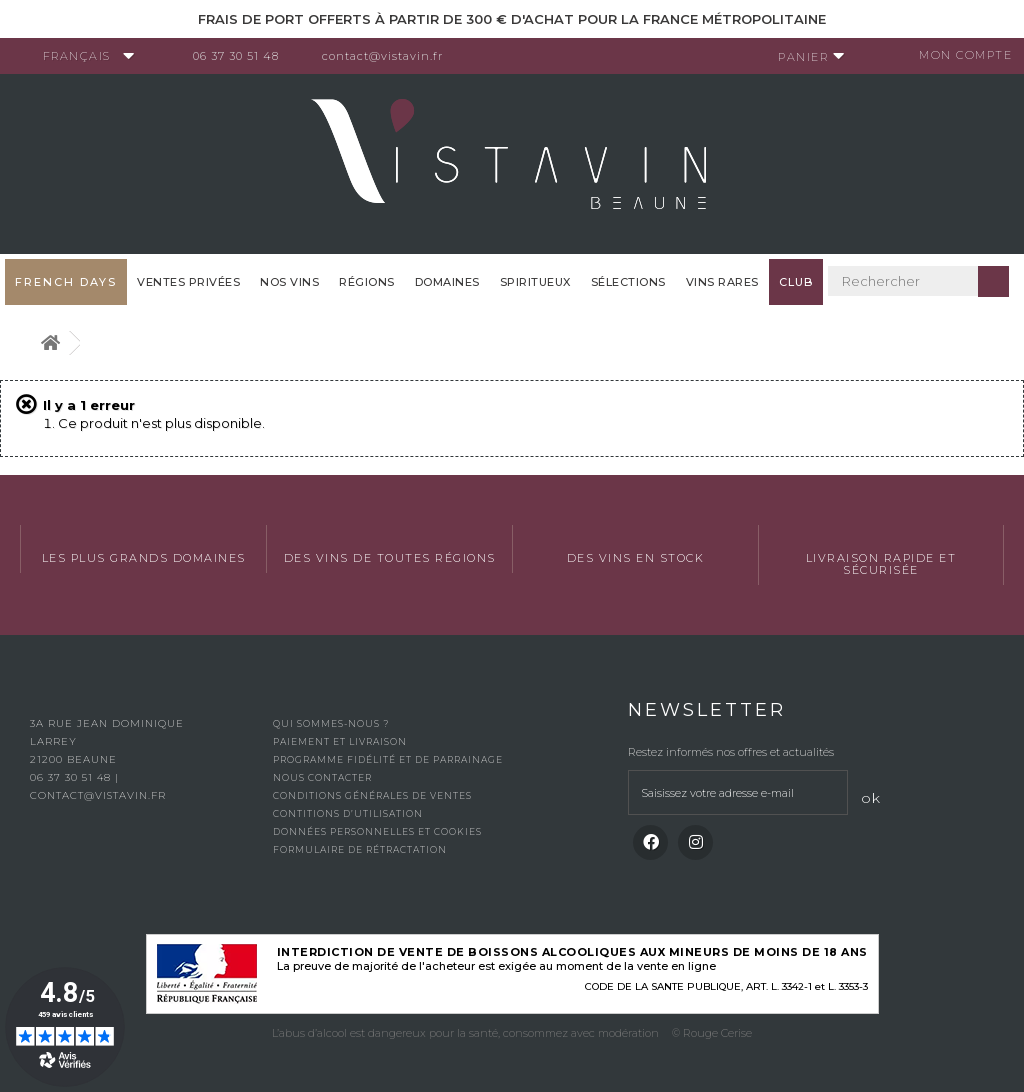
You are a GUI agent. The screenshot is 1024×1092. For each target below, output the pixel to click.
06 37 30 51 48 (244, 56)
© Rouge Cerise (712, 1033)
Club (796, 282)
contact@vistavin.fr (390, 56)
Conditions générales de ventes (372, 795)
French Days (66, 282)
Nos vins (289, 282)
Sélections (628, 282)
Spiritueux (535, 282)
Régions (367, 282)
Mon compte (958, 55)
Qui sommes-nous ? (331, 723)
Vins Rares (722, 282)
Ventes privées (188, 282)
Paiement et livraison (340, 741)
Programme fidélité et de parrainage (388, 759)
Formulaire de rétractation (360, 849)
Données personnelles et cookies (377, 831)
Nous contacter (322, 777)
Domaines (447, 282)
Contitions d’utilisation (348, 813)
